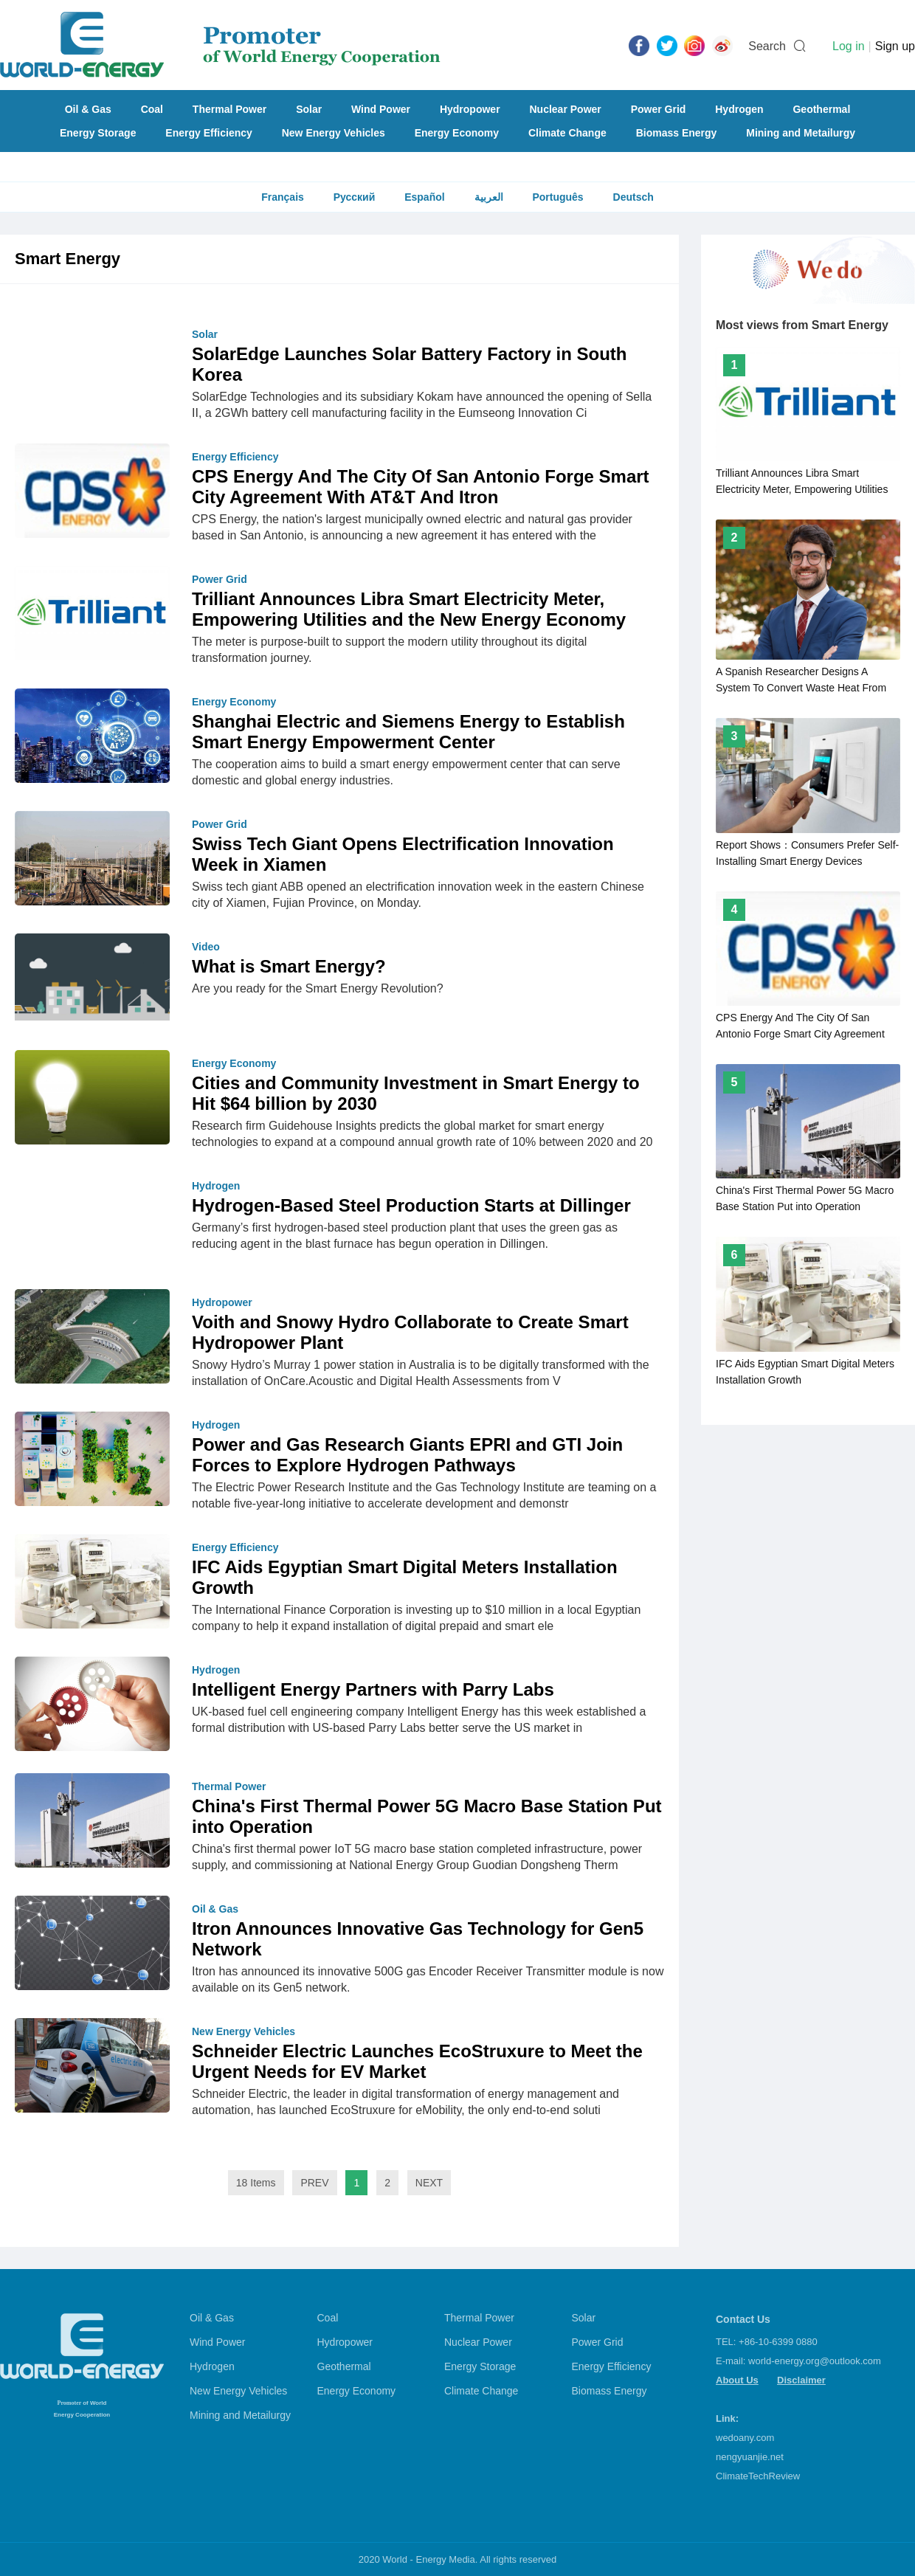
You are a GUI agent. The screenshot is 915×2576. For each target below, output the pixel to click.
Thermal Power (229, 109)
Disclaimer (801, 2380)
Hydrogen (739, 109)
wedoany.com (745, 2437)
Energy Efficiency (208, 133)
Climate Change (567, 133)
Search (767, 46)
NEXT (429, 2183)
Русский (355, 197)
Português (557, 197)
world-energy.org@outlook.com (814, 2360)
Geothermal (821, 109)
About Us (737, 2380)
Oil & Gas (88, 109)
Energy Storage (98, 133)
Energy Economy (457, 133)
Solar (309, 109)
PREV (314, 2183)
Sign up (895, 46)
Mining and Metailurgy (800, 133)
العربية (488, 197)
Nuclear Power (565, 109)
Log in (848, 46)
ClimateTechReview (758, 2476)
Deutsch (633, 197)
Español (424, 197)
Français (282, 197)
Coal (152, 109)
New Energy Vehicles (333, 133)
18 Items (256, 2183)
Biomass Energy (676, 133)
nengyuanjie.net (750, 2456)
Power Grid (658, 109)
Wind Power (380, 109)
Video (206, 947)
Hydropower (470, 109)
